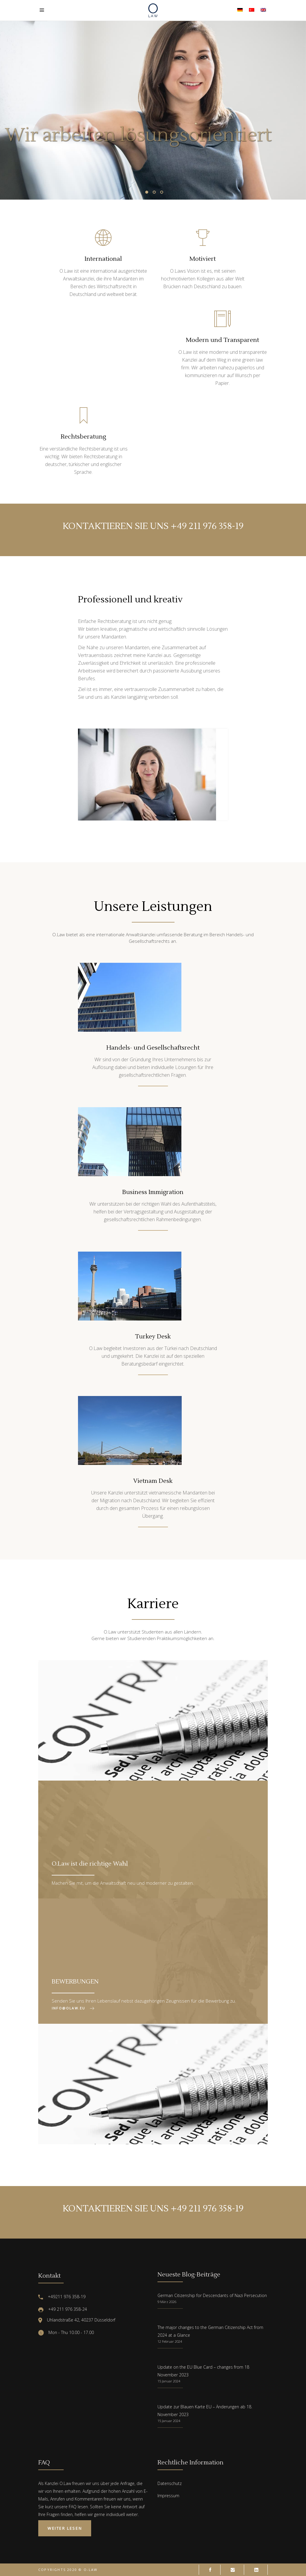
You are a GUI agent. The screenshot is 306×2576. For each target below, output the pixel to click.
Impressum (168, 2495)
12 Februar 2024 (169, 2341)
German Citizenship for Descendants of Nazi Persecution (212, 2295)
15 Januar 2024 (168, 2381)
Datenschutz (169, 2483)
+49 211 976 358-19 (207, 526)
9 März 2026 (166, 2301)
